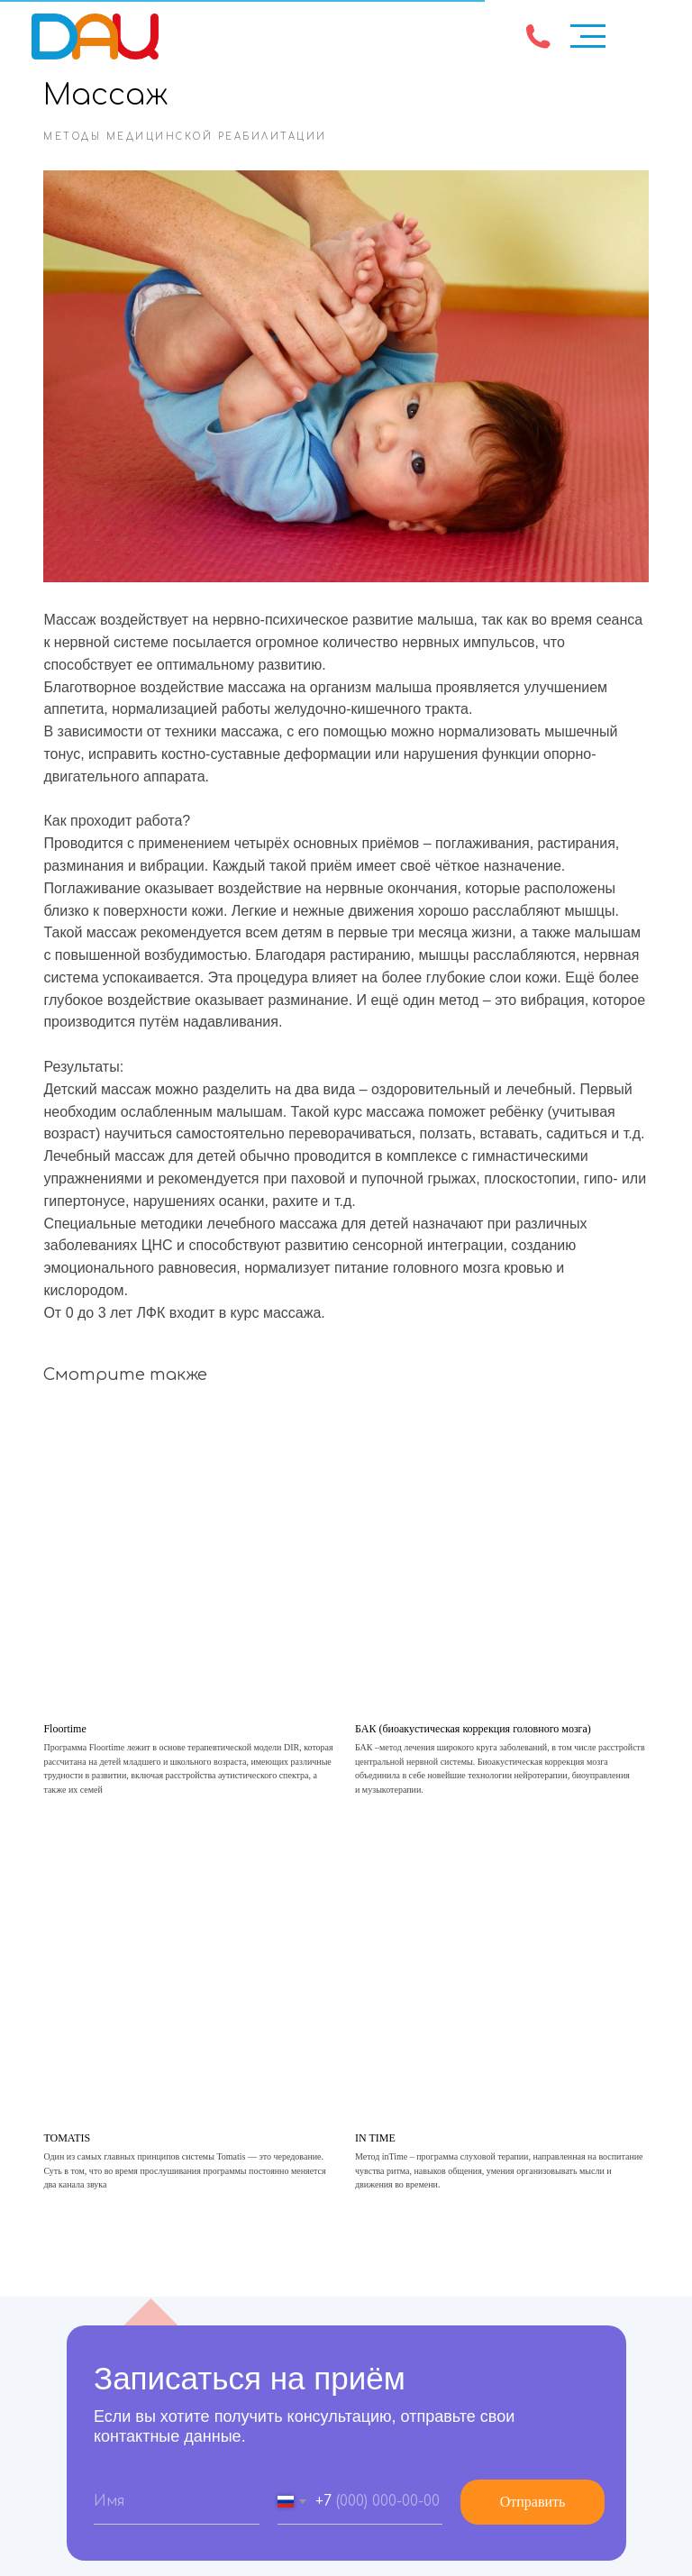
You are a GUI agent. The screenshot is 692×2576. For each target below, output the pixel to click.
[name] (177, 2493)
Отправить (533, 2492)
